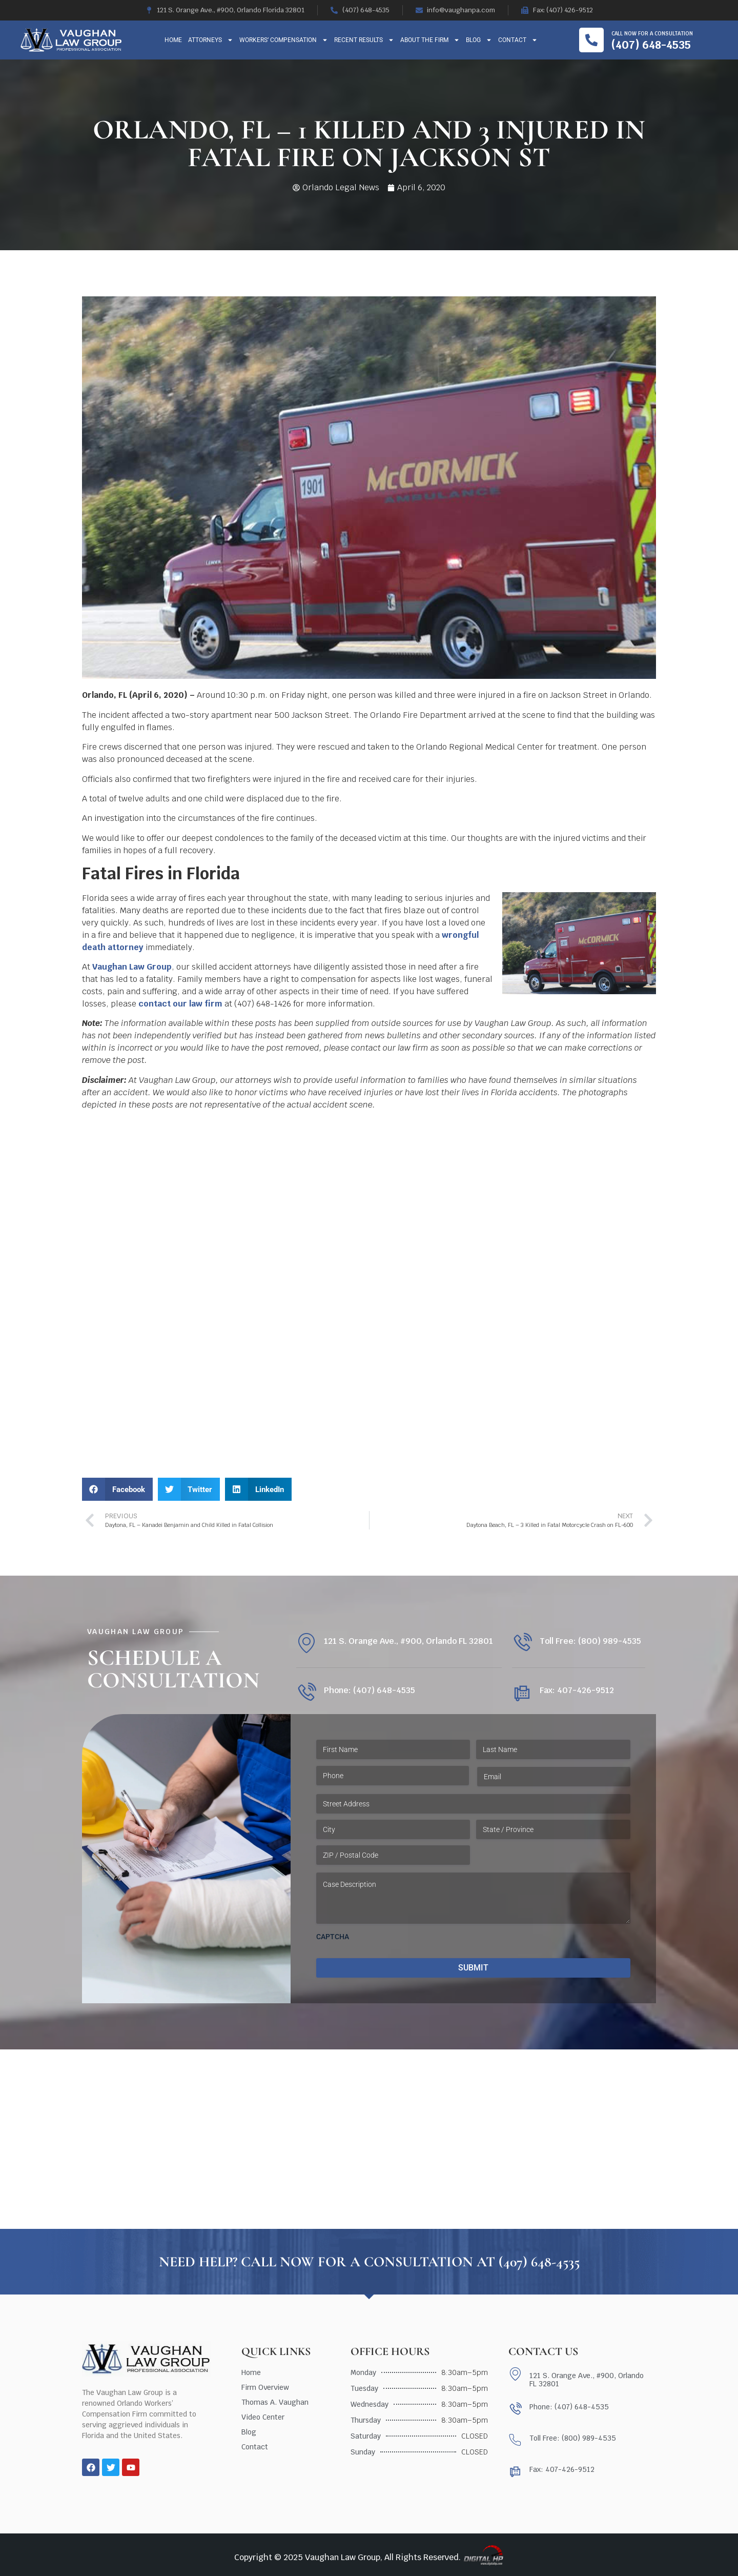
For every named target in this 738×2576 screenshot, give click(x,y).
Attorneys (210, 40)
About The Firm (430, 40)
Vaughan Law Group (132, 966)
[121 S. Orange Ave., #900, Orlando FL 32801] (306, 1643)
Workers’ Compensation (283, 40)
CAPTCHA (332, 1937)
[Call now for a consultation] (591, 40)
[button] (117, 1489)
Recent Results (364, 40)
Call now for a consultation (652, 33)
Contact (518, 40)
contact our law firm (180, 1003)
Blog (479, 40)
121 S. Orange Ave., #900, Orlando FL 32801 (408, 1641)
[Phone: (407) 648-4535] (306, 1693)
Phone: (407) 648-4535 (369, 1690)
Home (173, 40)
